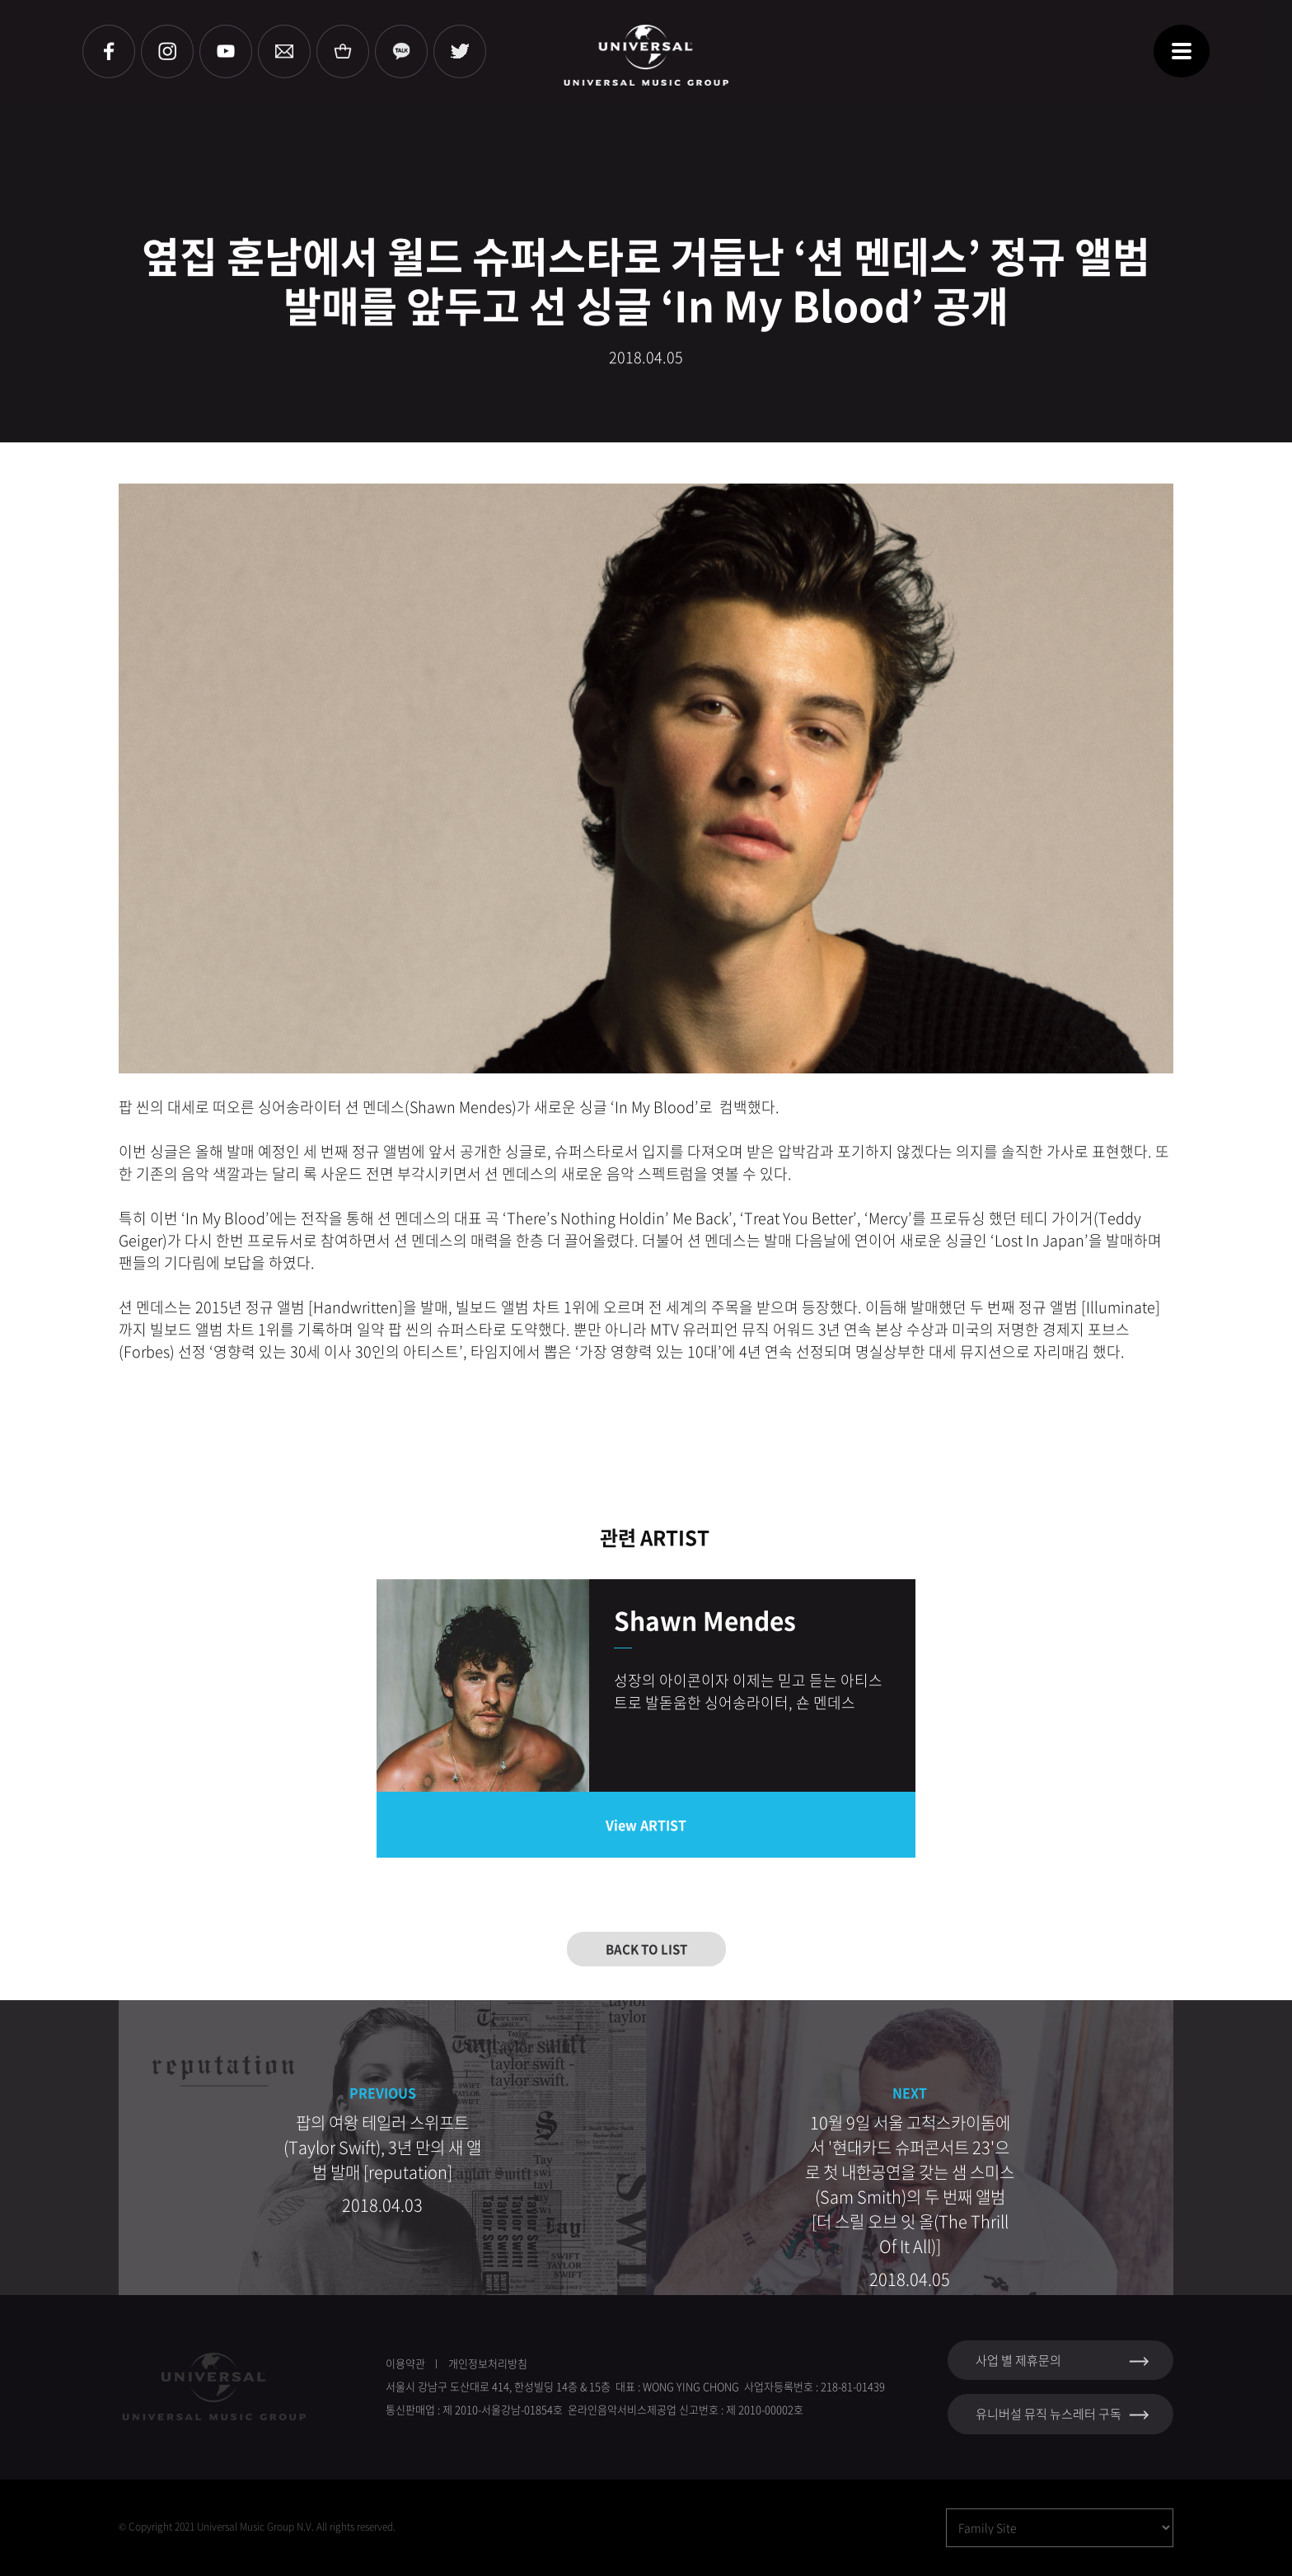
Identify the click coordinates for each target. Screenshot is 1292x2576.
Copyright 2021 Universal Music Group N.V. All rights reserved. (262, 2526)
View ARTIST (646, 1825)
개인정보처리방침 (487, 2363)
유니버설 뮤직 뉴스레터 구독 (1048, 2414)
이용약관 (405, 2363)
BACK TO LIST (646, 1949)
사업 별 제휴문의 (1018, 2360)
